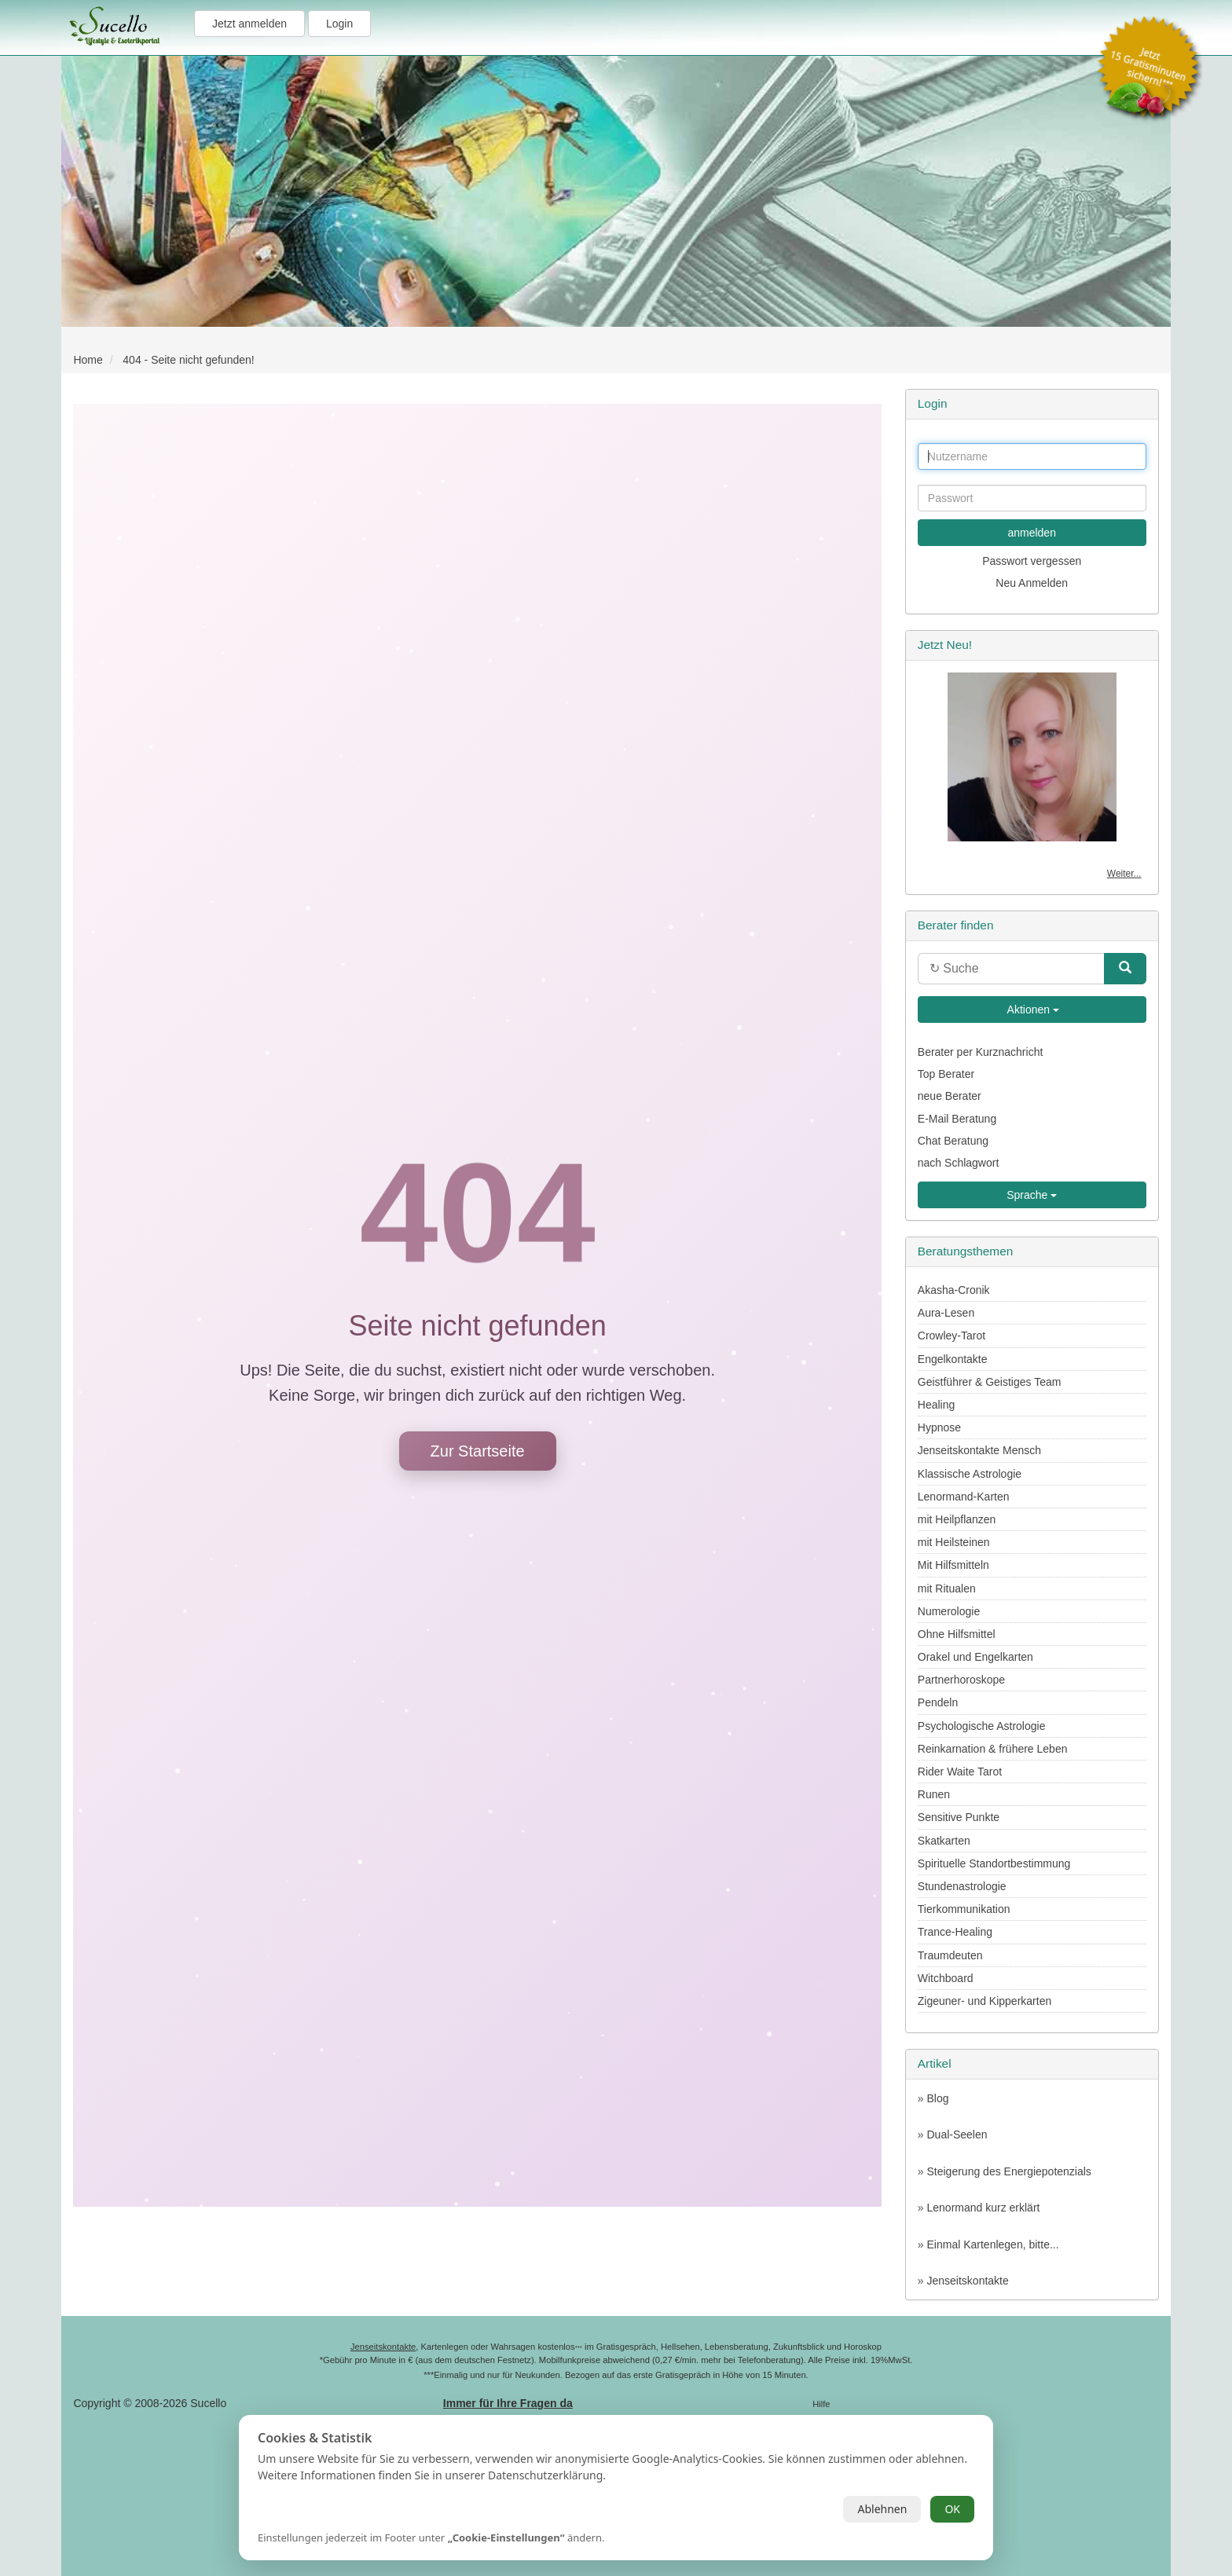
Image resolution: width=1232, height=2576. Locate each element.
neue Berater (949, 1096)
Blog (937, 2098)
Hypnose (939, 1427)
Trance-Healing (955, 1932)
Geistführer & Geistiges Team (990, 1382)
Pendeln (938, 1702)
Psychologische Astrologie (982, 1726)
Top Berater (946, 1074)
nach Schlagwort (958, 1162)
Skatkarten (944, 1840)
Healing (936, 1404)
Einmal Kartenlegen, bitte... (992, 2244)
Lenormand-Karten (964, 1496)
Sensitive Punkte (958, 1817)
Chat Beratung (953, 1140)
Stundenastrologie (962, 1886)
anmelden (1031, 532)
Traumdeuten (950, 1955)
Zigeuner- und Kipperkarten (984, 2001)
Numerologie (949, 1611)
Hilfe (821, 2404)
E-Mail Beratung (957, 1118)
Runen (934, 1794)
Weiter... (1124, 873)
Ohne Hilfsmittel (957, 1634)
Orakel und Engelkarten (975, 1657)
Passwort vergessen (1031, 561)
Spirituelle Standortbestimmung (994, 1863)
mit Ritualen (947, 1588)
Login (339, 23)
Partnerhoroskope (961, 1679)
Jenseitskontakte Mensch (979, 1450)
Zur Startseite (478, 1451)
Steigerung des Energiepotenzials (1008, 2171)
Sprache (1031, 1195)
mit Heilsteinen (954, 1542)
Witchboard (946, 1978)
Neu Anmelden (1032, 583)
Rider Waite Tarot (960, 1771)
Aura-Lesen (946, 1312)
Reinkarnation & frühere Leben (993, 1748)
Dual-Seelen (956, 2134)
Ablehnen (882, 2508)
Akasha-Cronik (954, 1290)
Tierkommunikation (964, 1909)
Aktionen (1031, 1009)
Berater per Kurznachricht (980, 1052)
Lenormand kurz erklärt (983, 2207)
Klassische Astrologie (969, 1474)
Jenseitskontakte (967, 2280)
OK (952, 2508)
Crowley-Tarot (951, 1335)
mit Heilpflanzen (957, 1519)
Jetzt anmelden (249, 23)
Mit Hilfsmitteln (953, 1565)
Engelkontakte (953, 1359)
